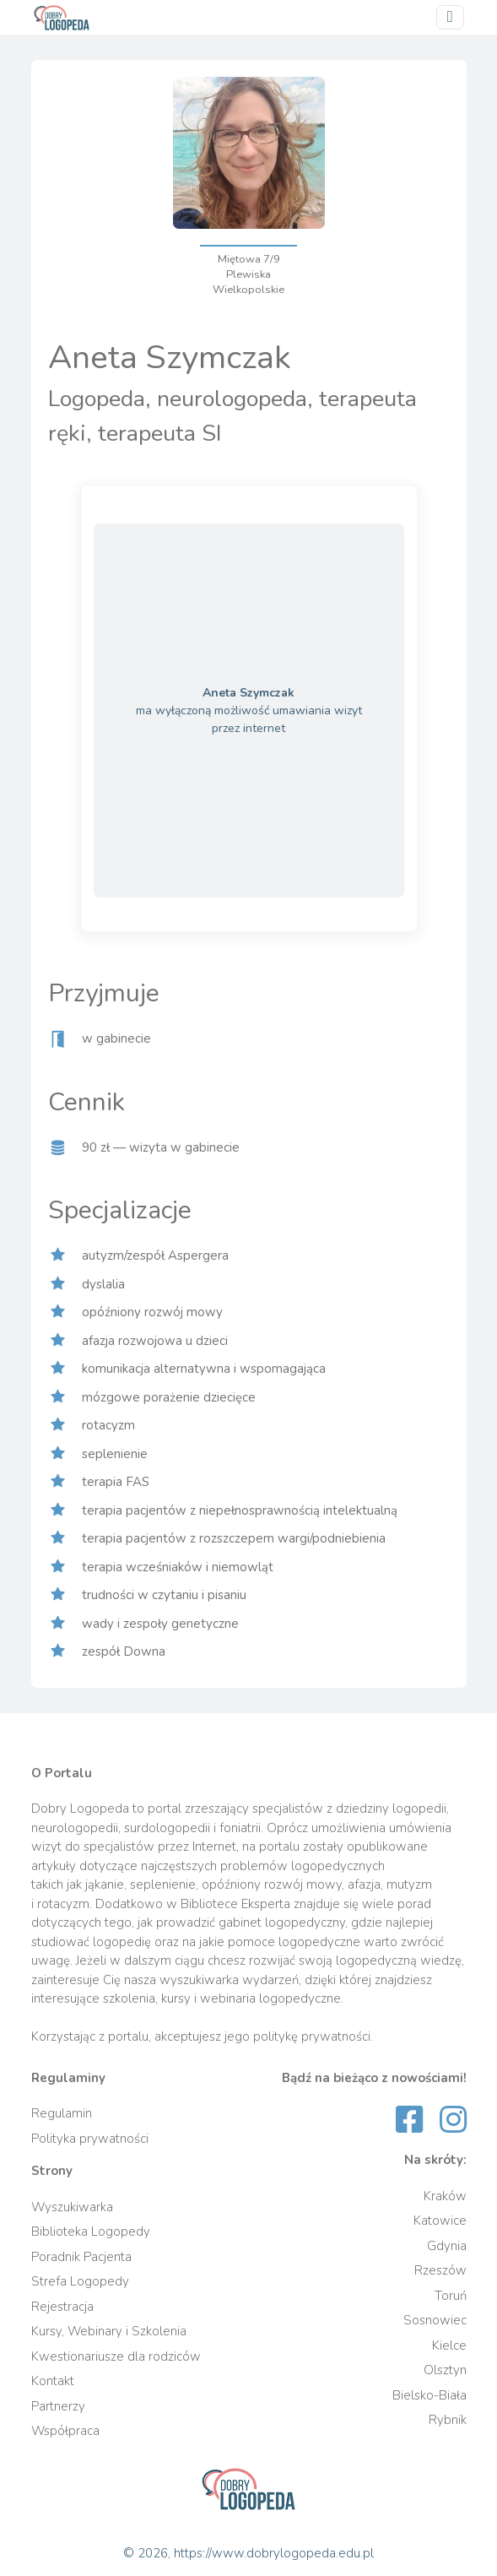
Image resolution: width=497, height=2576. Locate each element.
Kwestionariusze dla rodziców (116, 2356)
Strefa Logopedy (80, 2281)
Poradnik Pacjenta (81, 2256)
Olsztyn (445, 2370)
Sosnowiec (435, 2320)
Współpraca (65, 2430)
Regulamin (61, 2113)
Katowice (440, 2220)
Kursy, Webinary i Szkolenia (108, 2331)
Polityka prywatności (90, 2138)
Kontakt (52, 2381)
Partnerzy (58, 2406)
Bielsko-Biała (429, 2395)
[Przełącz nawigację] (450, 17)
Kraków (445, 2196)
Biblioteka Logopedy (90, 2231)
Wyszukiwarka (72, 2207)
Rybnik (448, 2419)
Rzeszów (440, 2270)
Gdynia (447, 2245)
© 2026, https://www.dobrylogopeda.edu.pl (248, 2553)
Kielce (449, 2345)
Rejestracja (62, 2306)
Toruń (451, 2295)
